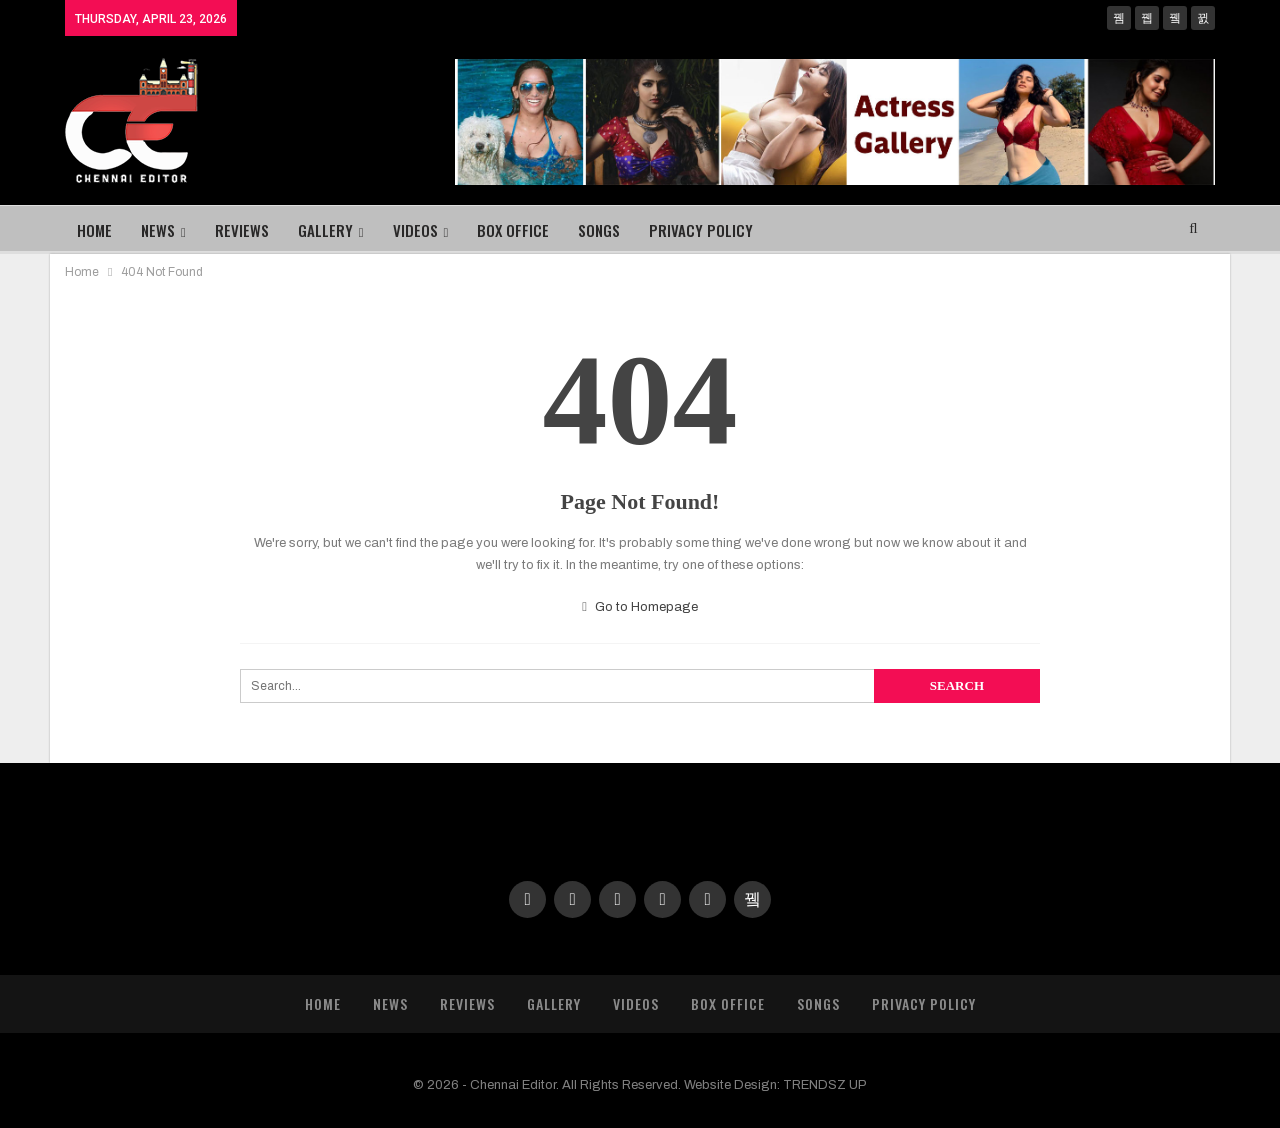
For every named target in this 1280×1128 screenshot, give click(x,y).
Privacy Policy (701, 230)
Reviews (242, 230)
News (158, 230)
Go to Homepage (640, 607)
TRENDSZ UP (825, 1085)
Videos (415, 230)
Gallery (325, 230)
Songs (599, 230)
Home (94, 230)
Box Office (513, 230)
